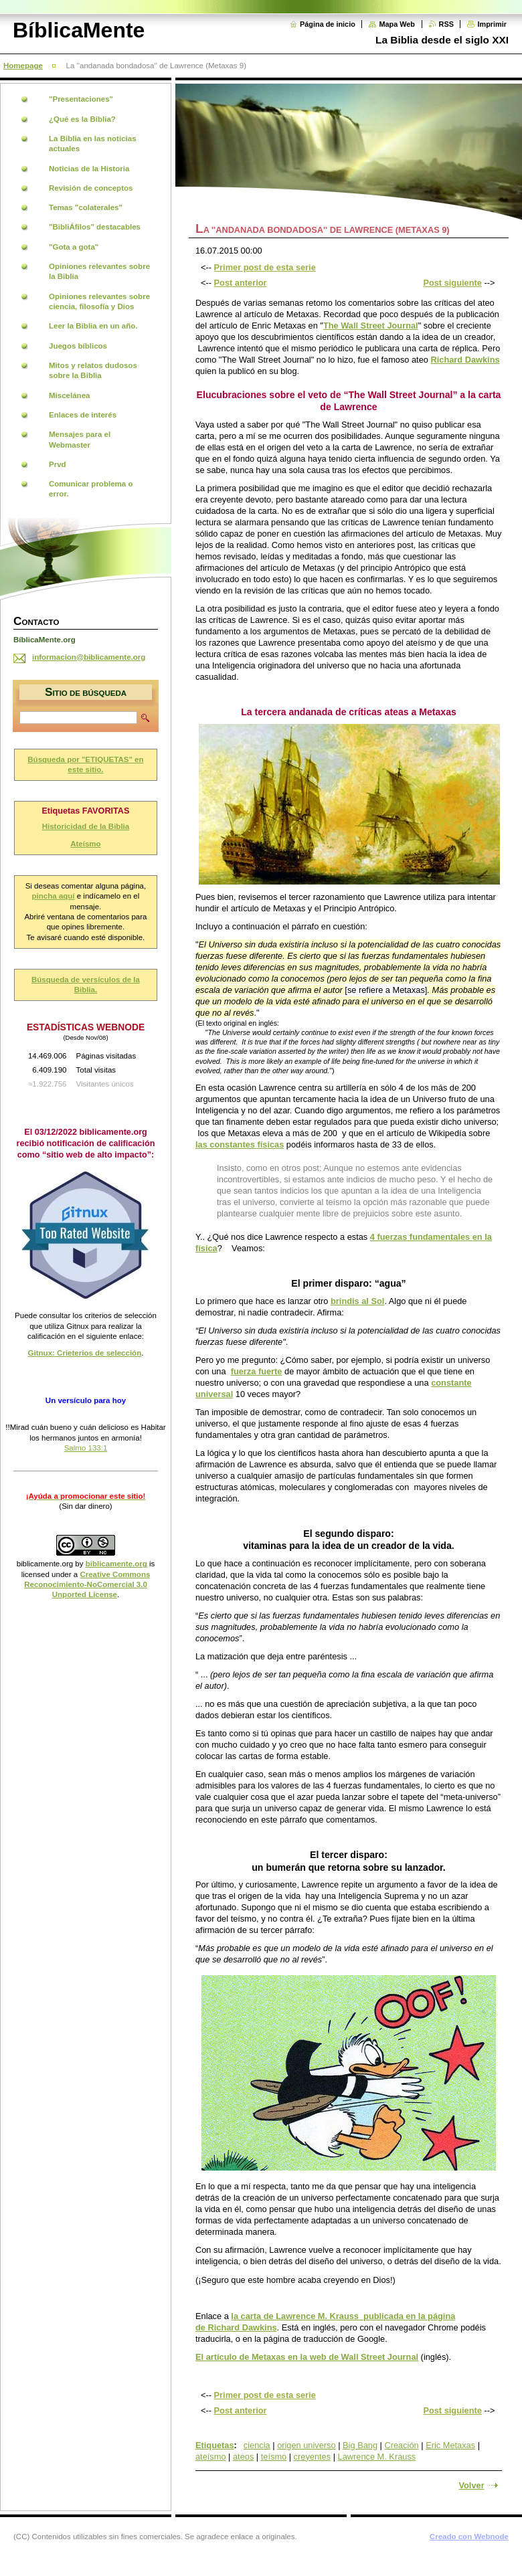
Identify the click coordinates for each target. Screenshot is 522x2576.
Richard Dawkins (464, 360)
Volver (471, 2485)
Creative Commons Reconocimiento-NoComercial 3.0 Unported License (87, 1584)
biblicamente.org (45, 1564)
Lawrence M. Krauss (377, 2457)
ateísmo (210, 2457)
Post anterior (240, 283)
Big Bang (360, 2445)
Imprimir (492, 24)
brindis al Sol (357, 1301)
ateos (243, 2457)
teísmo (273, 2457)
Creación (401, 2445)
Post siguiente (452, 283)
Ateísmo (85, 844)
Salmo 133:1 (86, 1448)
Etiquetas (214, 2445)
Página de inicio (327, 24)
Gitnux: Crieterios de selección (85, 1353)
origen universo (306, 2445)
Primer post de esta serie (265, 267)
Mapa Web (397, 24)
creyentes (312, 2457)
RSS (446, 24)
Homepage (23, 66)
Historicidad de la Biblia (86, 826)
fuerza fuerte (256, 1371)
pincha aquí (53, 896)
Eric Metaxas (450, 2445)
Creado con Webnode (469, 2537)
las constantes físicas (239, 1144)
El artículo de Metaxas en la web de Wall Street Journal (306, 2357)
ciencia (257, 2445)
